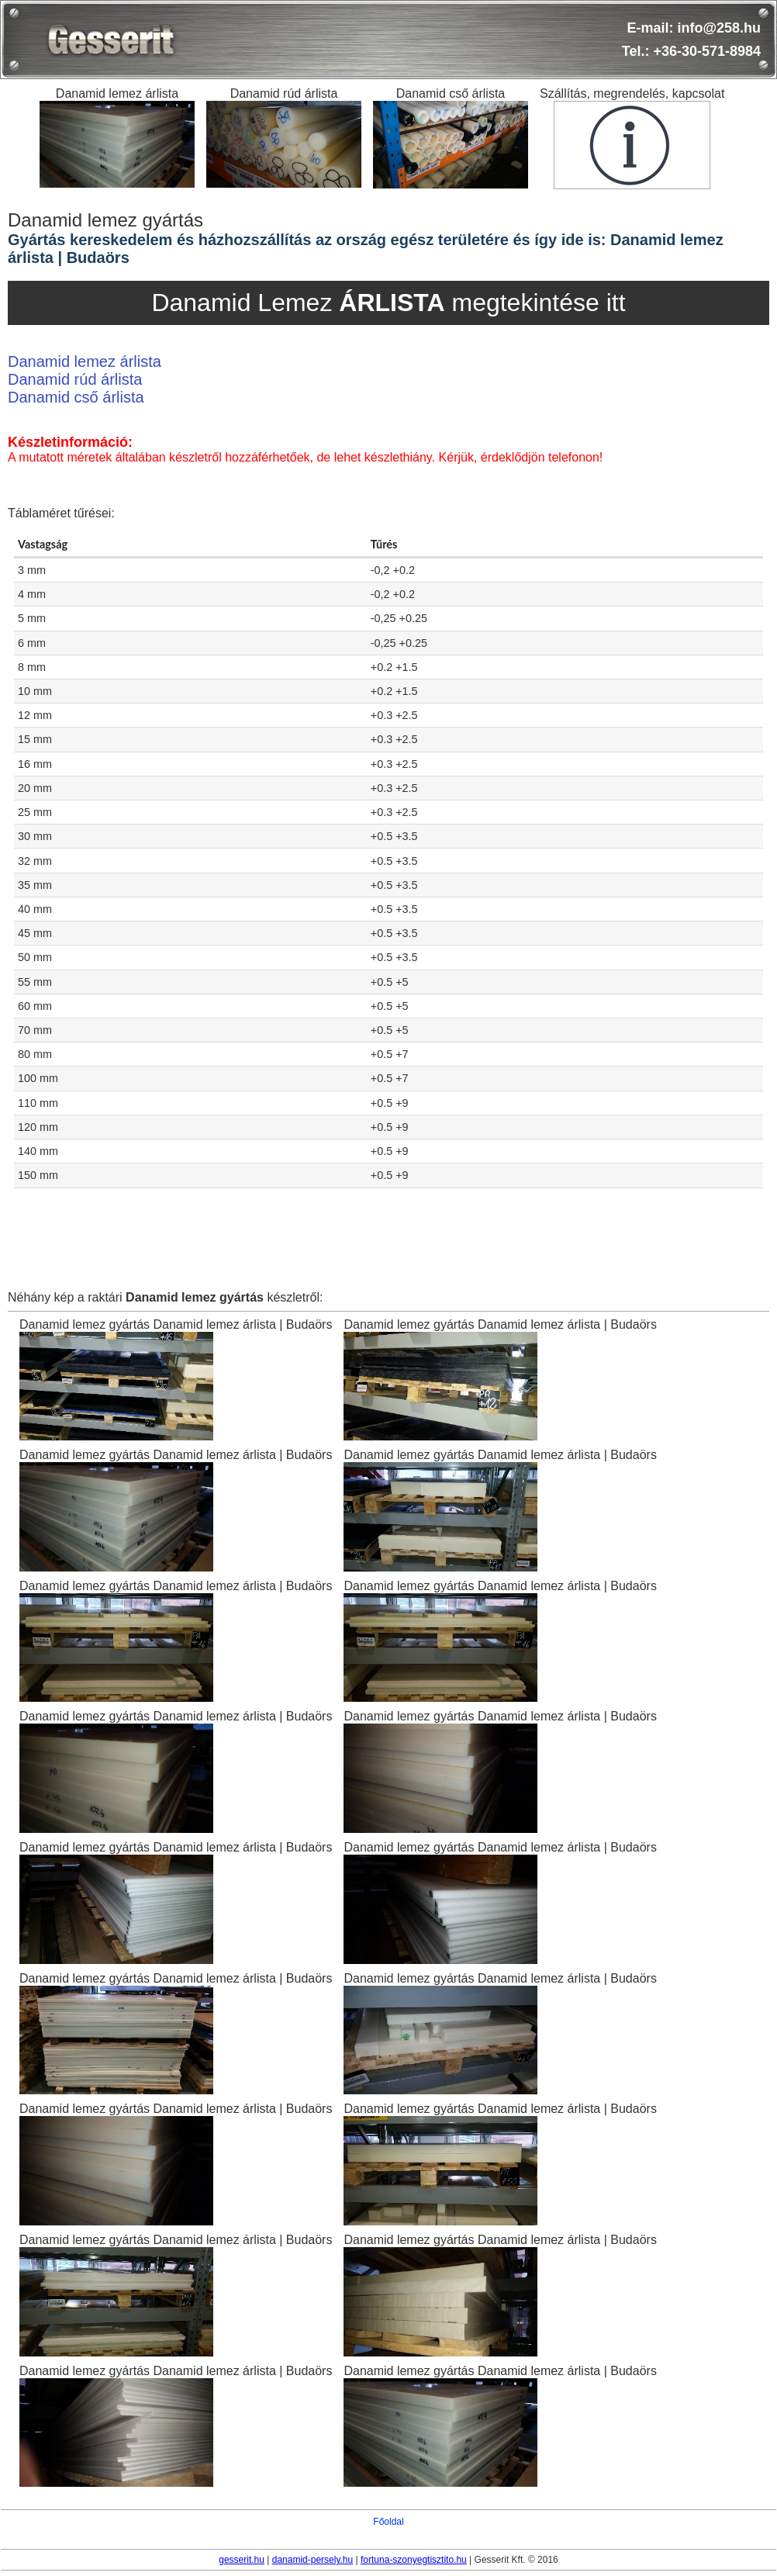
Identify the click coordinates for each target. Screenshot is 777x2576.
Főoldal (388, 2521)
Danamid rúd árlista (75, 379)
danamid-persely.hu (313, 2559)
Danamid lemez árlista (84, 361)
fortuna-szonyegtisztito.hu (414, 2559)
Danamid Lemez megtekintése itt (388, 302)
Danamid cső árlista (76, 397)
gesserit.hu (241, 2559)
